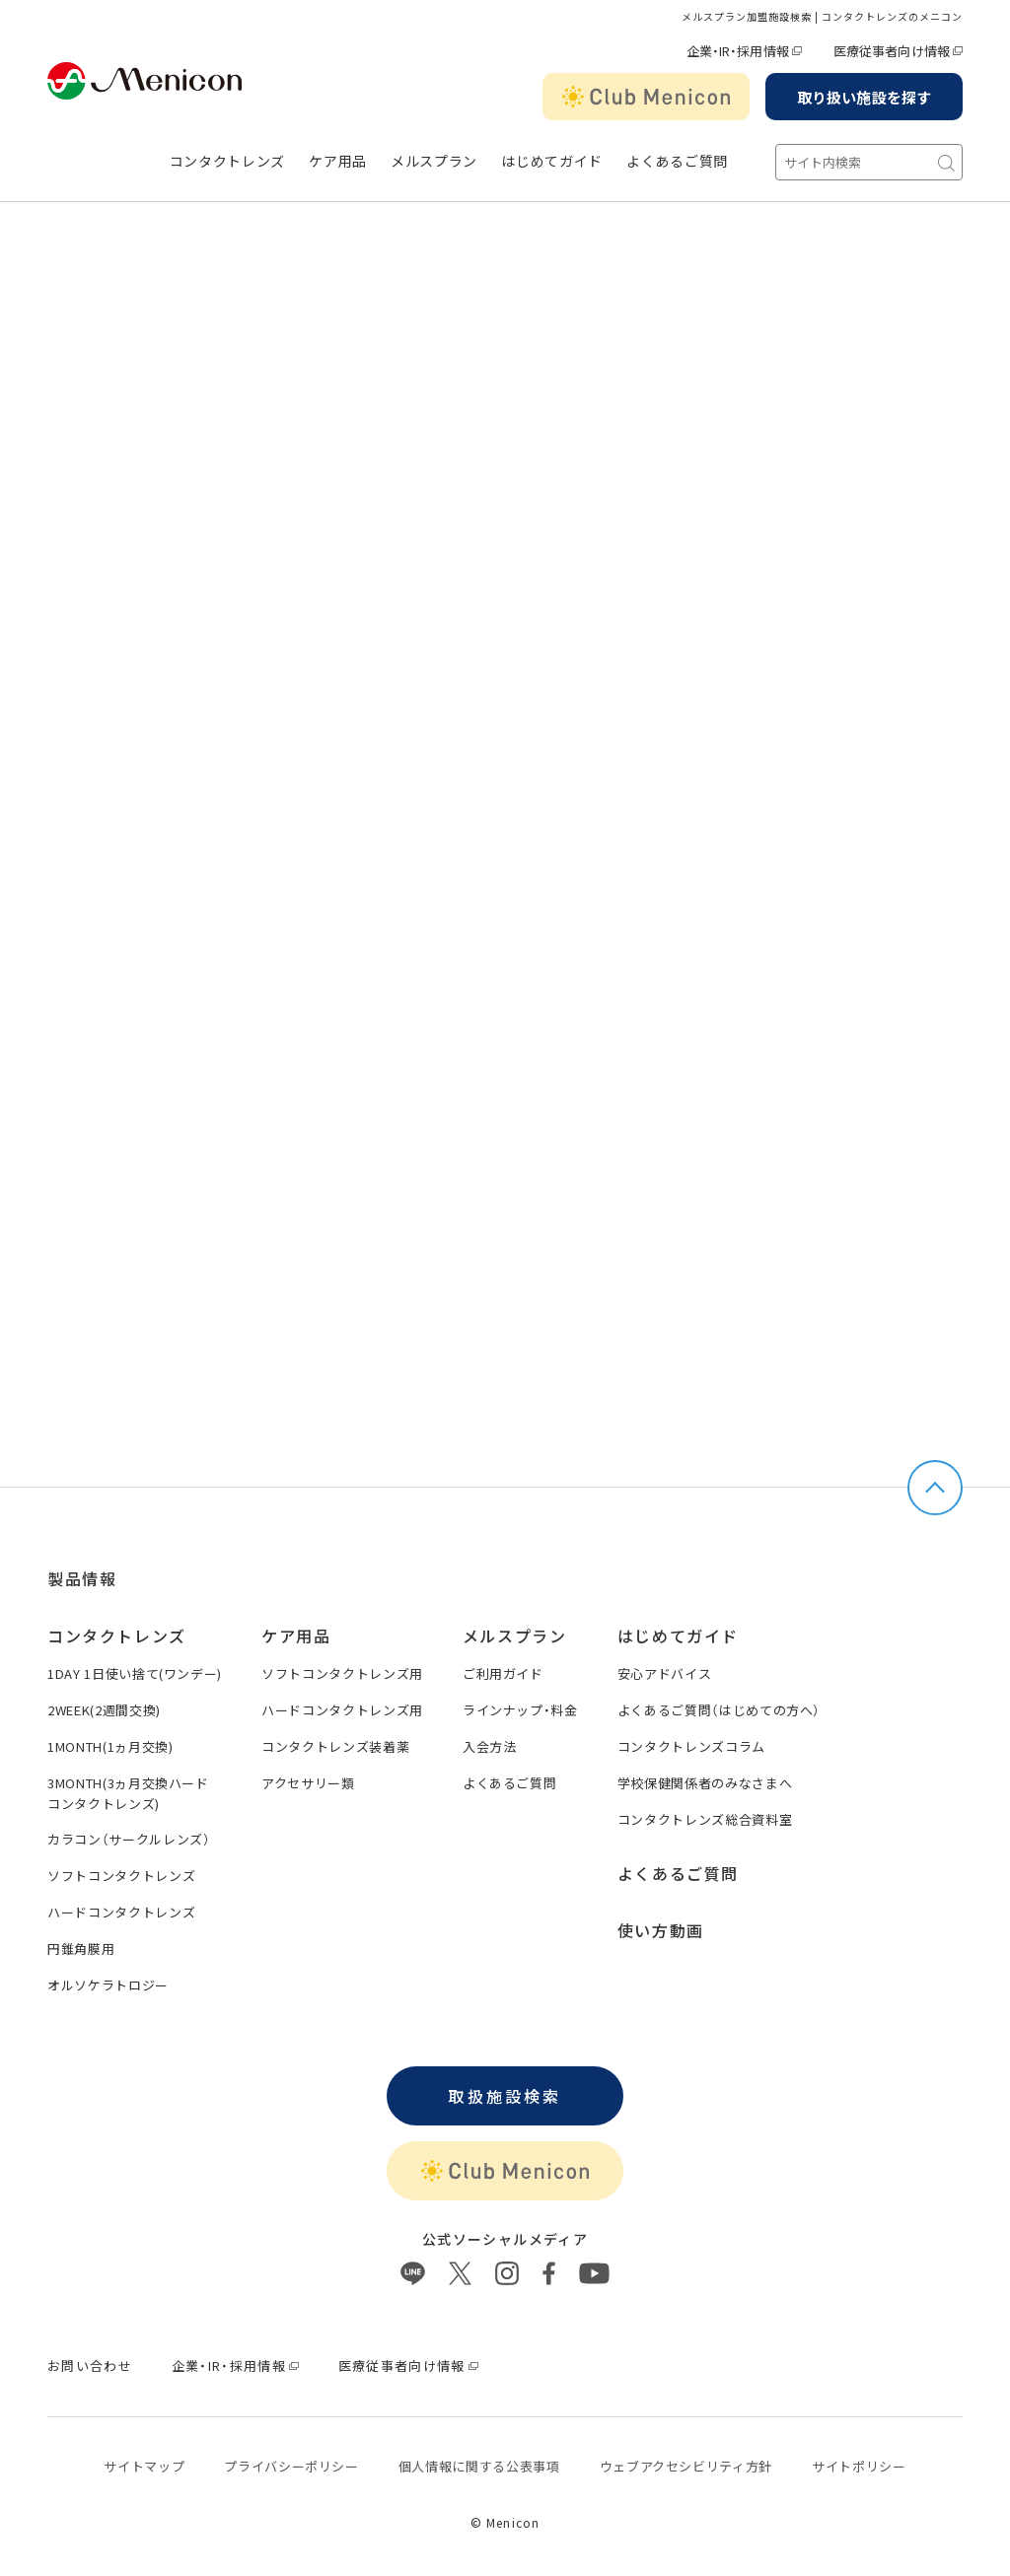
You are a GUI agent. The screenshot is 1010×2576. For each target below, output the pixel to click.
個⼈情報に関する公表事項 (479, 2466)
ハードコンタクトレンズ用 (342, 1710)
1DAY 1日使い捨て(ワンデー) (134, 1673)
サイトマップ (144, 2466)
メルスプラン (434, 161)
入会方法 (490, 1746)
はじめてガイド (552, 161)
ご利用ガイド (503, 1673)
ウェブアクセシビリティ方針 (686, 2466)
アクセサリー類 (308, 1783)
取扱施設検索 (504, 2096)
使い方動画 (660, 1930)
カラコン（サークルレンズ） (128, 1839)
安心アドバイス (664, 1673)
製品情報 (81, 1578)
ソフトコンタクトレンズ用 (342, 1673)
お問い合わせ (89, 2365)
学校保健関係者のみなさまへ (704, 1783)
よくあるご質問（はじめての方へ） (719, 1710)
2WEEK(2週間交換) (104, 1710)
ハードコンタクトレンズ (121, 1912)
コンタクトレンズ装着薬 (335, 1746)
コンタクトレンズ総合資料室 (704, 1819)
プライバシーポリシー (291, 2466)
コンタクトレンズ (228, 161)
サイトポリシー (859, 2466)
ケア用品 (338, 161)
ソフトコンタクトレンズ (121, 1875)
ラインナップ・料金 (520, 1710)
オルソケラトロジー (108, 1985)
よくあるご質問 (677, 161)
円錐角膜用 (80, 1948)
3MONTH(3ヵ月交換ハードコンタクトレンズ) (128, 1793)
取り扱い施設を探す (864, 97)
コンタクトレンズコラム (691, 1746)
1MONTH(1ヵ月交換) (110, 1746)
